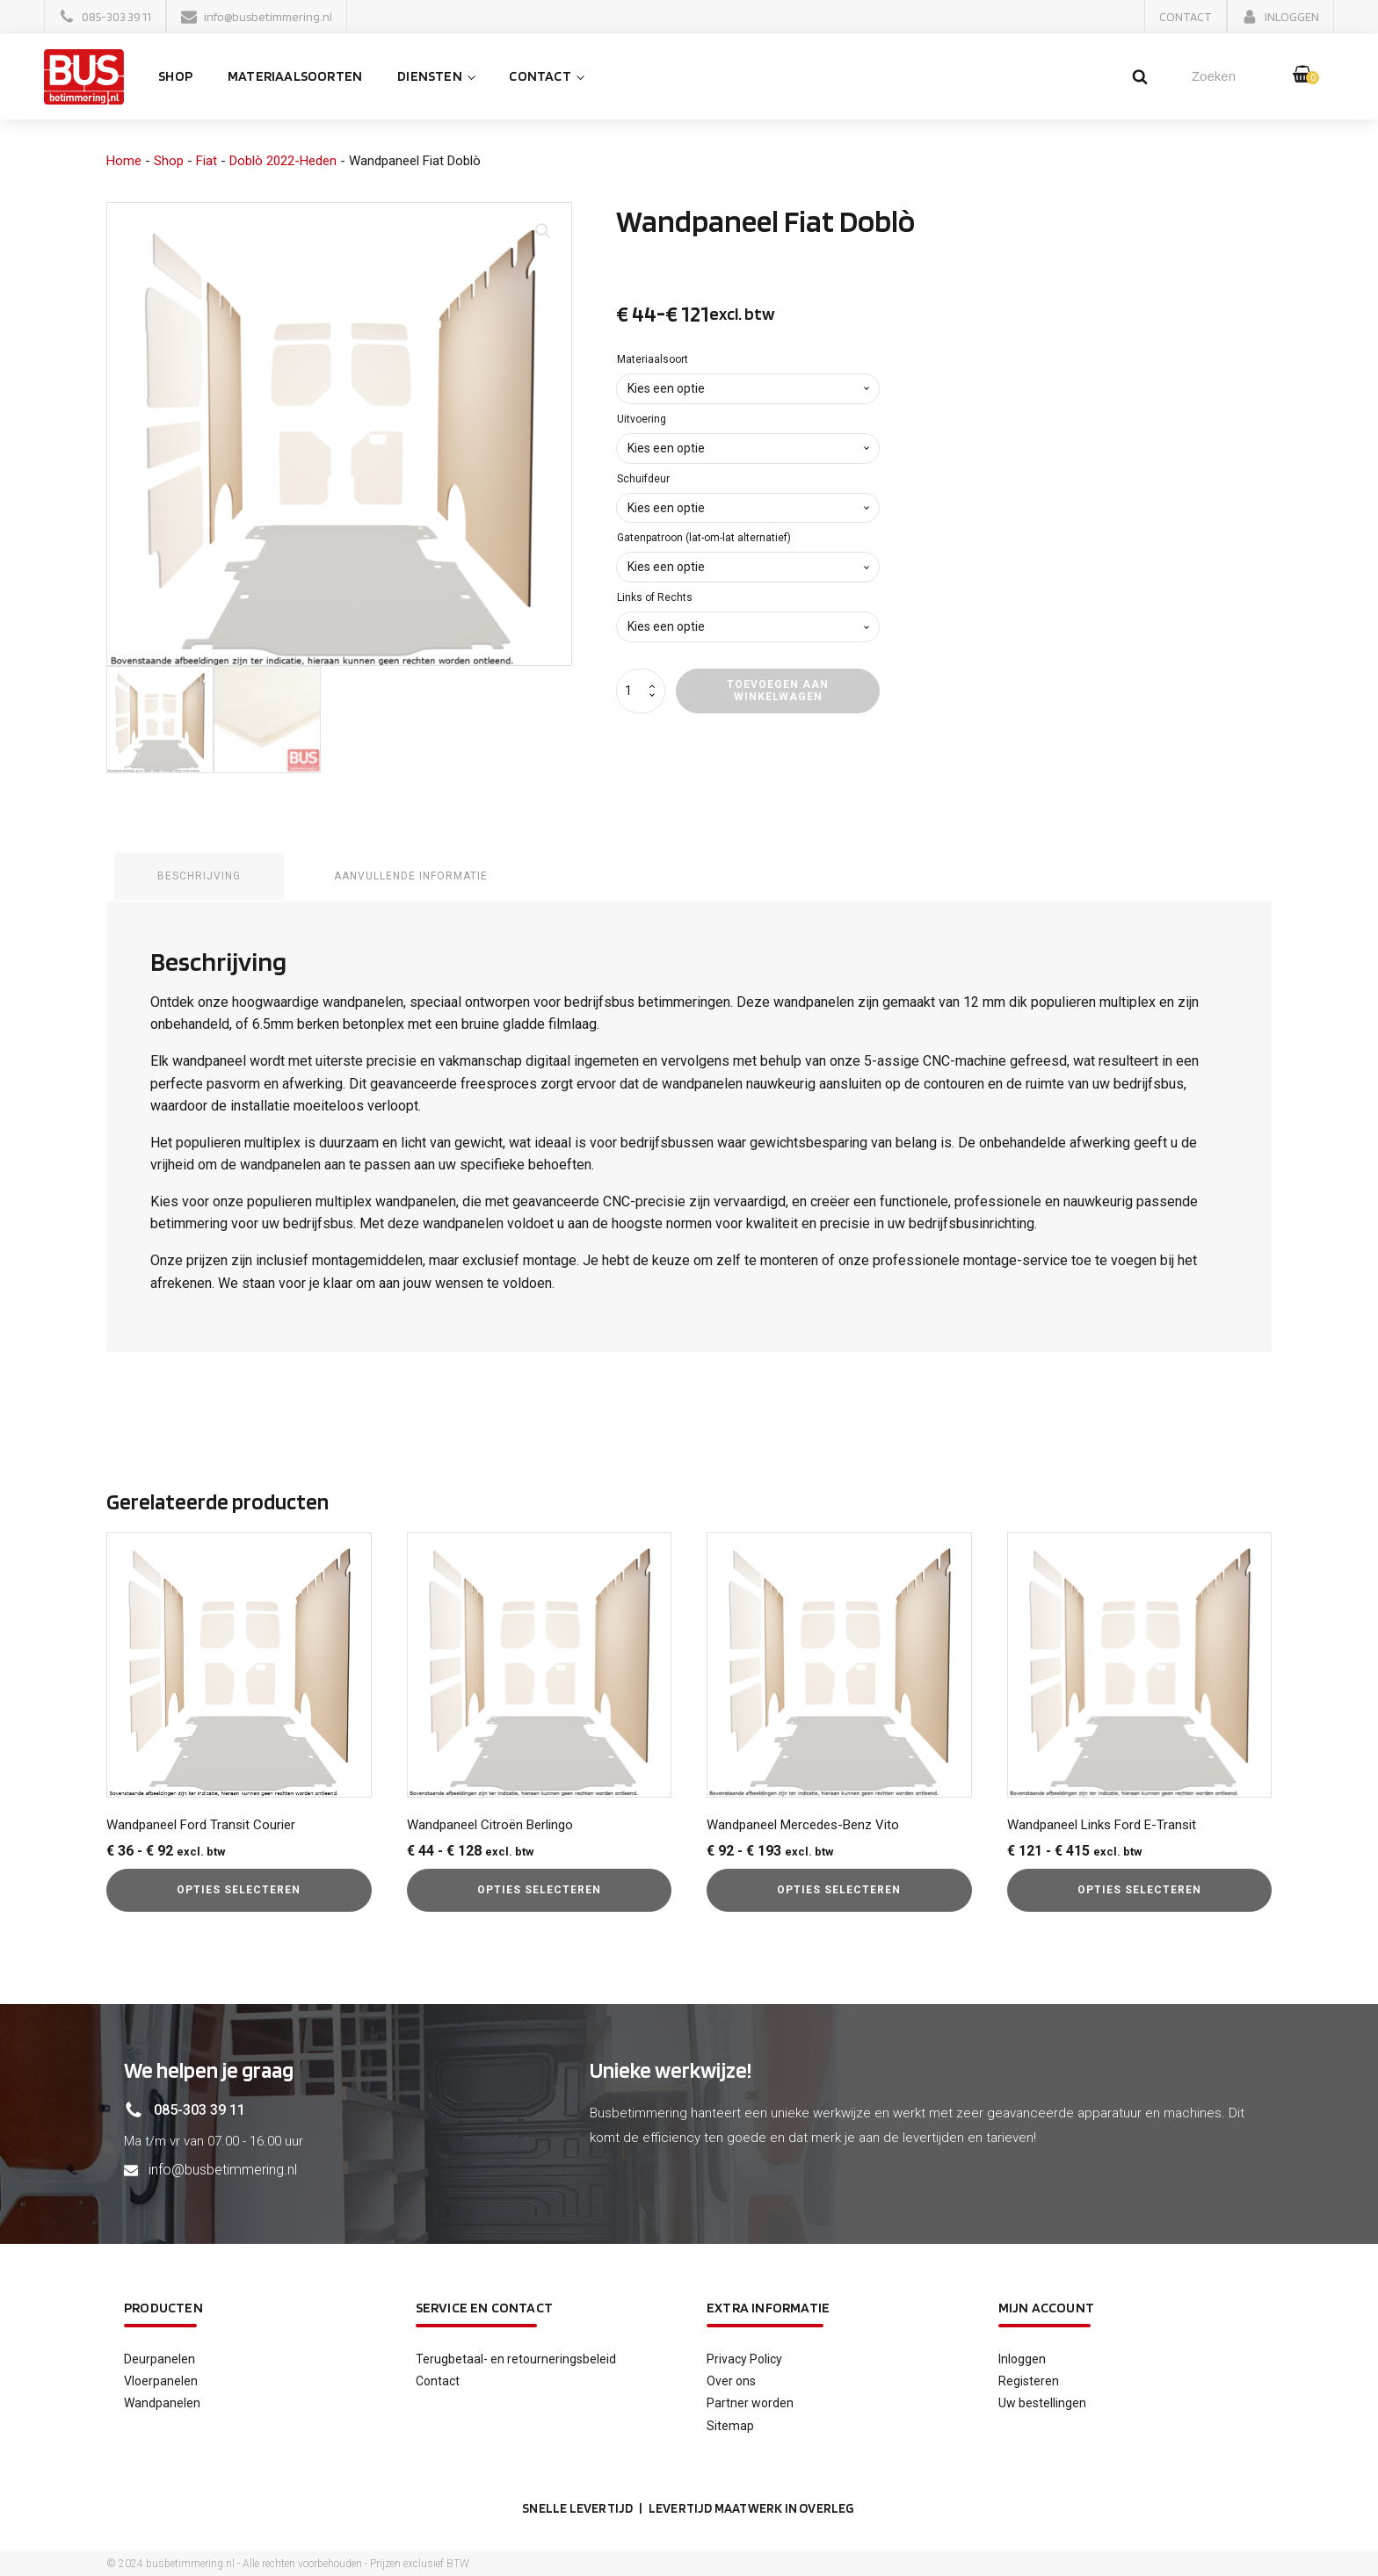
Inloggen (1022, 2358)
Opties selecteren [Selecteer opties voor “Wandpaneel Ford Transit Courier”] (239, 1889)
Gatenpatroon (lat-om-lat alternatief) (704, 539)
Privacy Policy (744, 2358)
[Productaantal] (640, 691)
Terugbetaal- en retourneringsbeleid (516, 2358)
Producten (163, 2306)
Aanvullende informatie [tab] (413, 877)
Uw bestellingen (1042, 2402)
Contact (547, 77)
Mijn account (1046, 2306)
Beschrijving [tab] (200, 877)
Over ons (731, 2380)
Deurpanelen (159, 2358)
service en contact (485, 2306)
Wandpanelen (162, 2402)
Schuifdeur (643, 480)
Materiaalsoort (652, 360)
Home (123, 162)
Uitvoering (641, 420)
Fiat (206, 162)
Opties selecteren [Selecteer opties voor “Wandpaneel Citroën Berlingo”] (539, 1889)
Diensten (437, 77)
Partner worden (750, 2402)
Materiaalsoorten (303, 77)
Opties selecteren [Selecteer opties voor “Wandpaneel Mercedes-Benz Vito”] (839, 1889)
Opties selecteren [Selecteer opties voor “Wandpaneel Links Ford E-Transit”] (1139, 1889)
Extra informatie (768, 2306)
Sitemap (730, 2425)
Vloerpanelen (161, 2380)
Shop (183, 77)
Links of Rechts (655, 598)
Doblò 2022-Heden (283, 162)
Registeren (1028, 2380)
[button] (105, 16)
